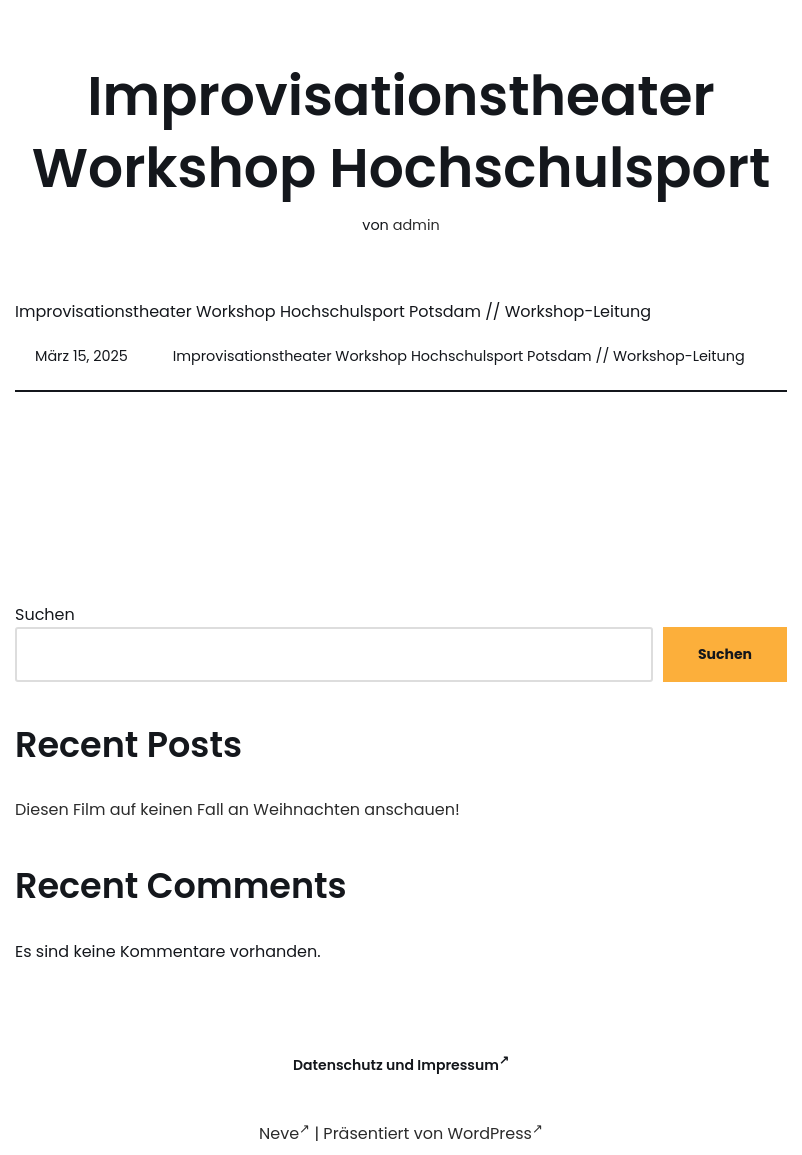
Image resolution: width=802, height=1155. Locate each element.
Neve (284, 1133)
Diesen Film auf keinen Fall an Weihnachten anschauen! (237, 809)
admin (416, 225)
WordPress (495, 1133)
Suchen (45, 614)
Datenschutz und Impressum (401, 1065)
